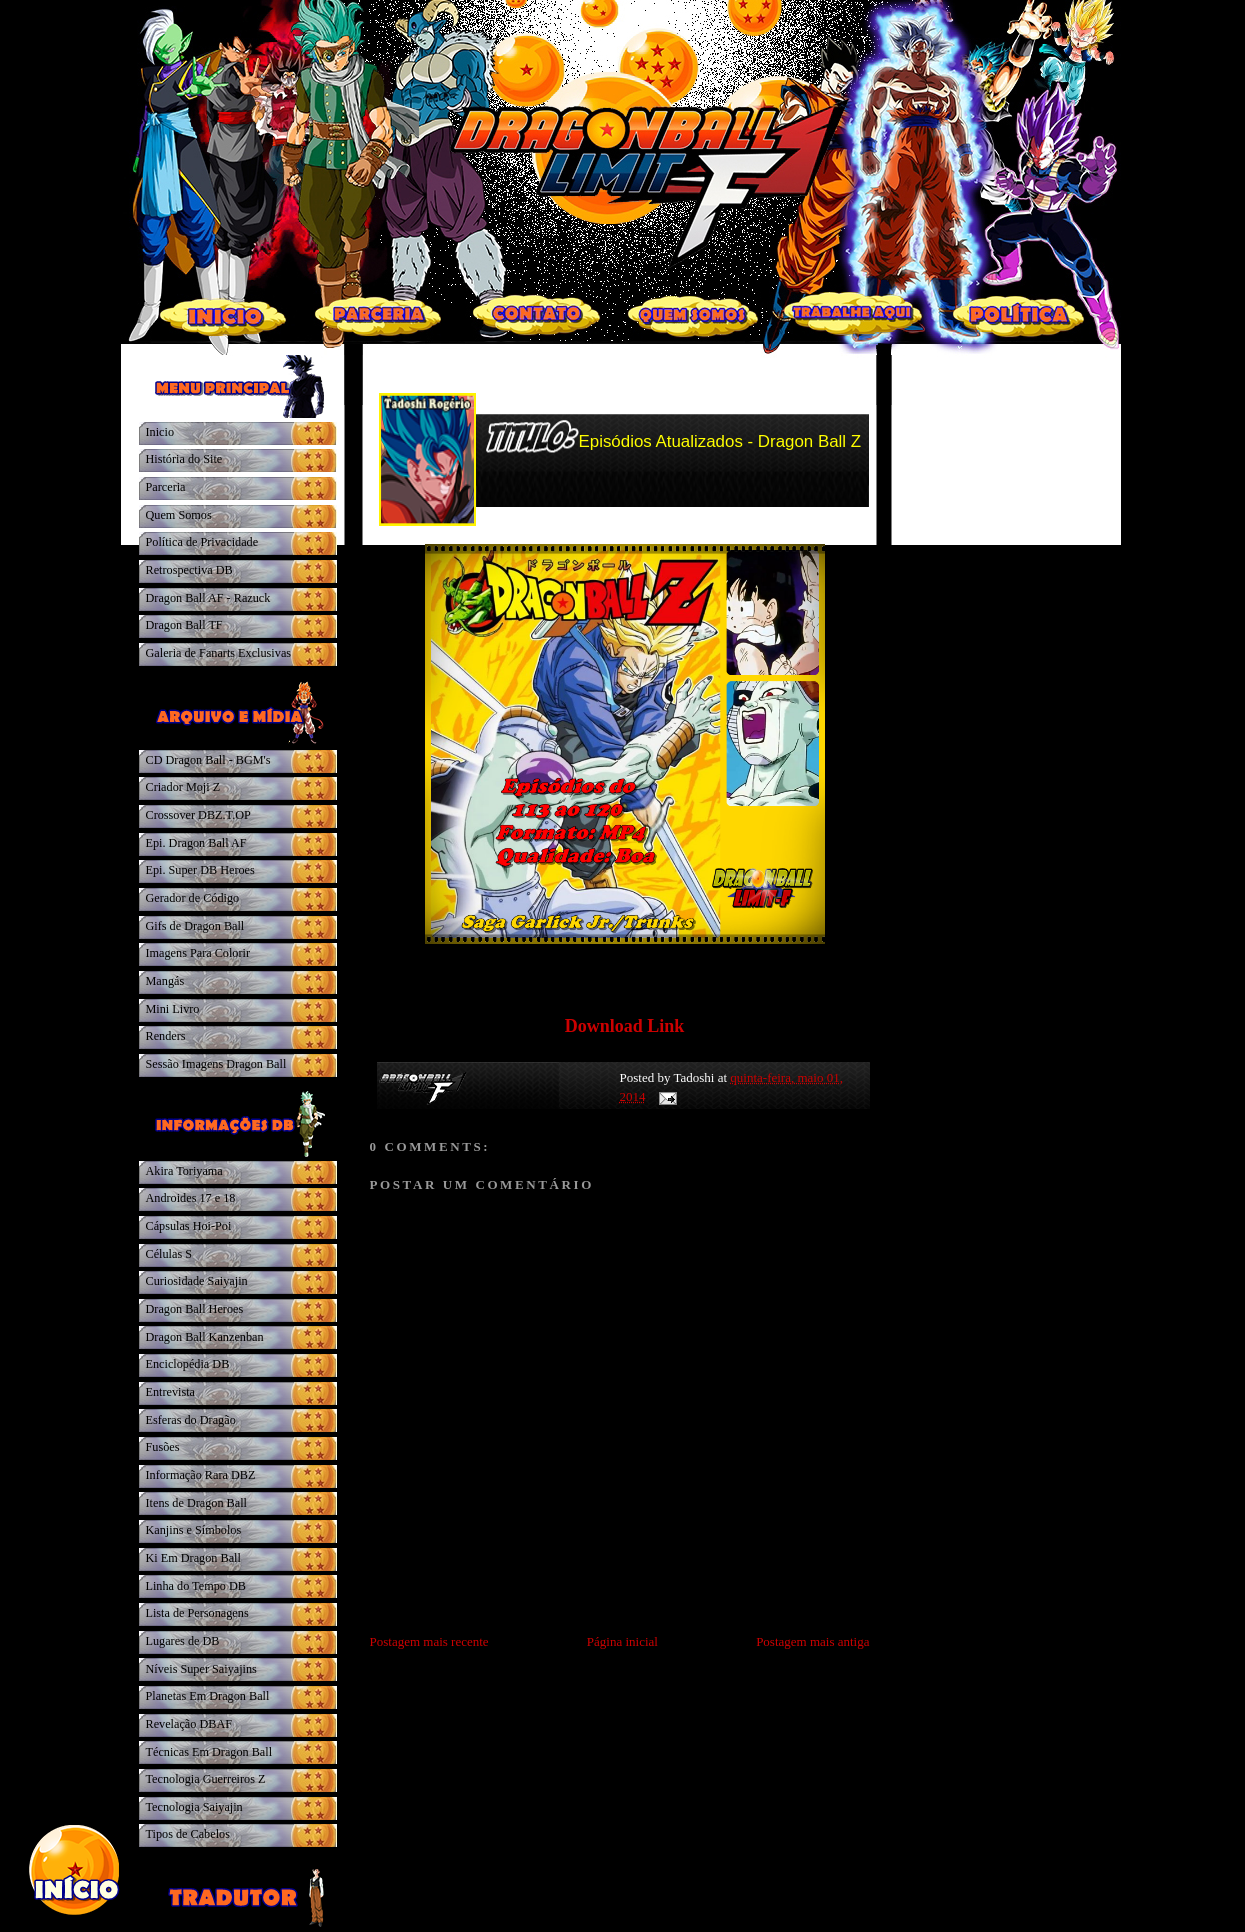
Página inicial (622, 1641)
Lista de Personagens (197, 1613)
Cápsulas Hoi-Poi (189, 1226)
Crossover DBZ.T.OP (198, 815)
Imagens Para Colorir (198, 953)
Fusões (163, 1447)
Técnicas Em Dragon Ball (209, 1752)
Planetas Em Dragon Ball (208, 1696)
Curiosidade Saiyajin (197, 1281)
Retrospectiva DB (189, 570)
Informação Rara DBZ (201, 1475)
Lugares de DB (183, 1641)
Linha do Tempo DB (196, 1586)
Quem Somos (179, 515)
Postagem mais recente (429, 1641)
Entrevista (171, 1392)
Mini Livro (173, 1009)
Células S (169, 1254)
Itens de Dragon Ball (196, 1503)
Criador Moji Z (183, 787)
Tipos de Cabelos (188, 1834)
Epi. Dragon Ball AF (196, 843)
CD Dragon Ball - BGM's (208, 760)
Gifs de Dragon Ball (195, 926)
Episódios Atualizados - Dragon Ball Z (720, 441)
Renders (166, 1036)
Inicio (160, 432)
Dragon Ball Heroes (195, 1309)
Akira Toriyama (184, 1171)
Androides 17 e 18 (191, 1198)
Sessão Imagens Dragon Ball (216, 1064)
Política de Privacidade (202, 542)
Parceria (166, 487)
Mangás (165, 981)
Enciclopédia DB (188, 1364)
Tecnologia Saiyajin (194, 1807)
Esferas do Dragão (191, 1420)
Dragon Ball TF (184, 625)
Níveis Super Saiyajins (201, 1669)
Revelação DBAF (189, 1724)
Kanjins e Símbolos (194, 1530)
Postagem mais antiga (812, 1641)
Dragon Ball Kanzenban (205, 1337)
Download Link (625, 1026)
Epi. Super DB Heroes (200, 870)
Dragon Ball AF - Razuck (208, 598)
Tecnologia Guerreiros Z (206, 1779)
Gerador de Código (193, 898)
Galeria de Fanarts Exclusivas (219, 653)
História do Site (184, 459)
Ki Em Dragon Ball (193, 1558)
